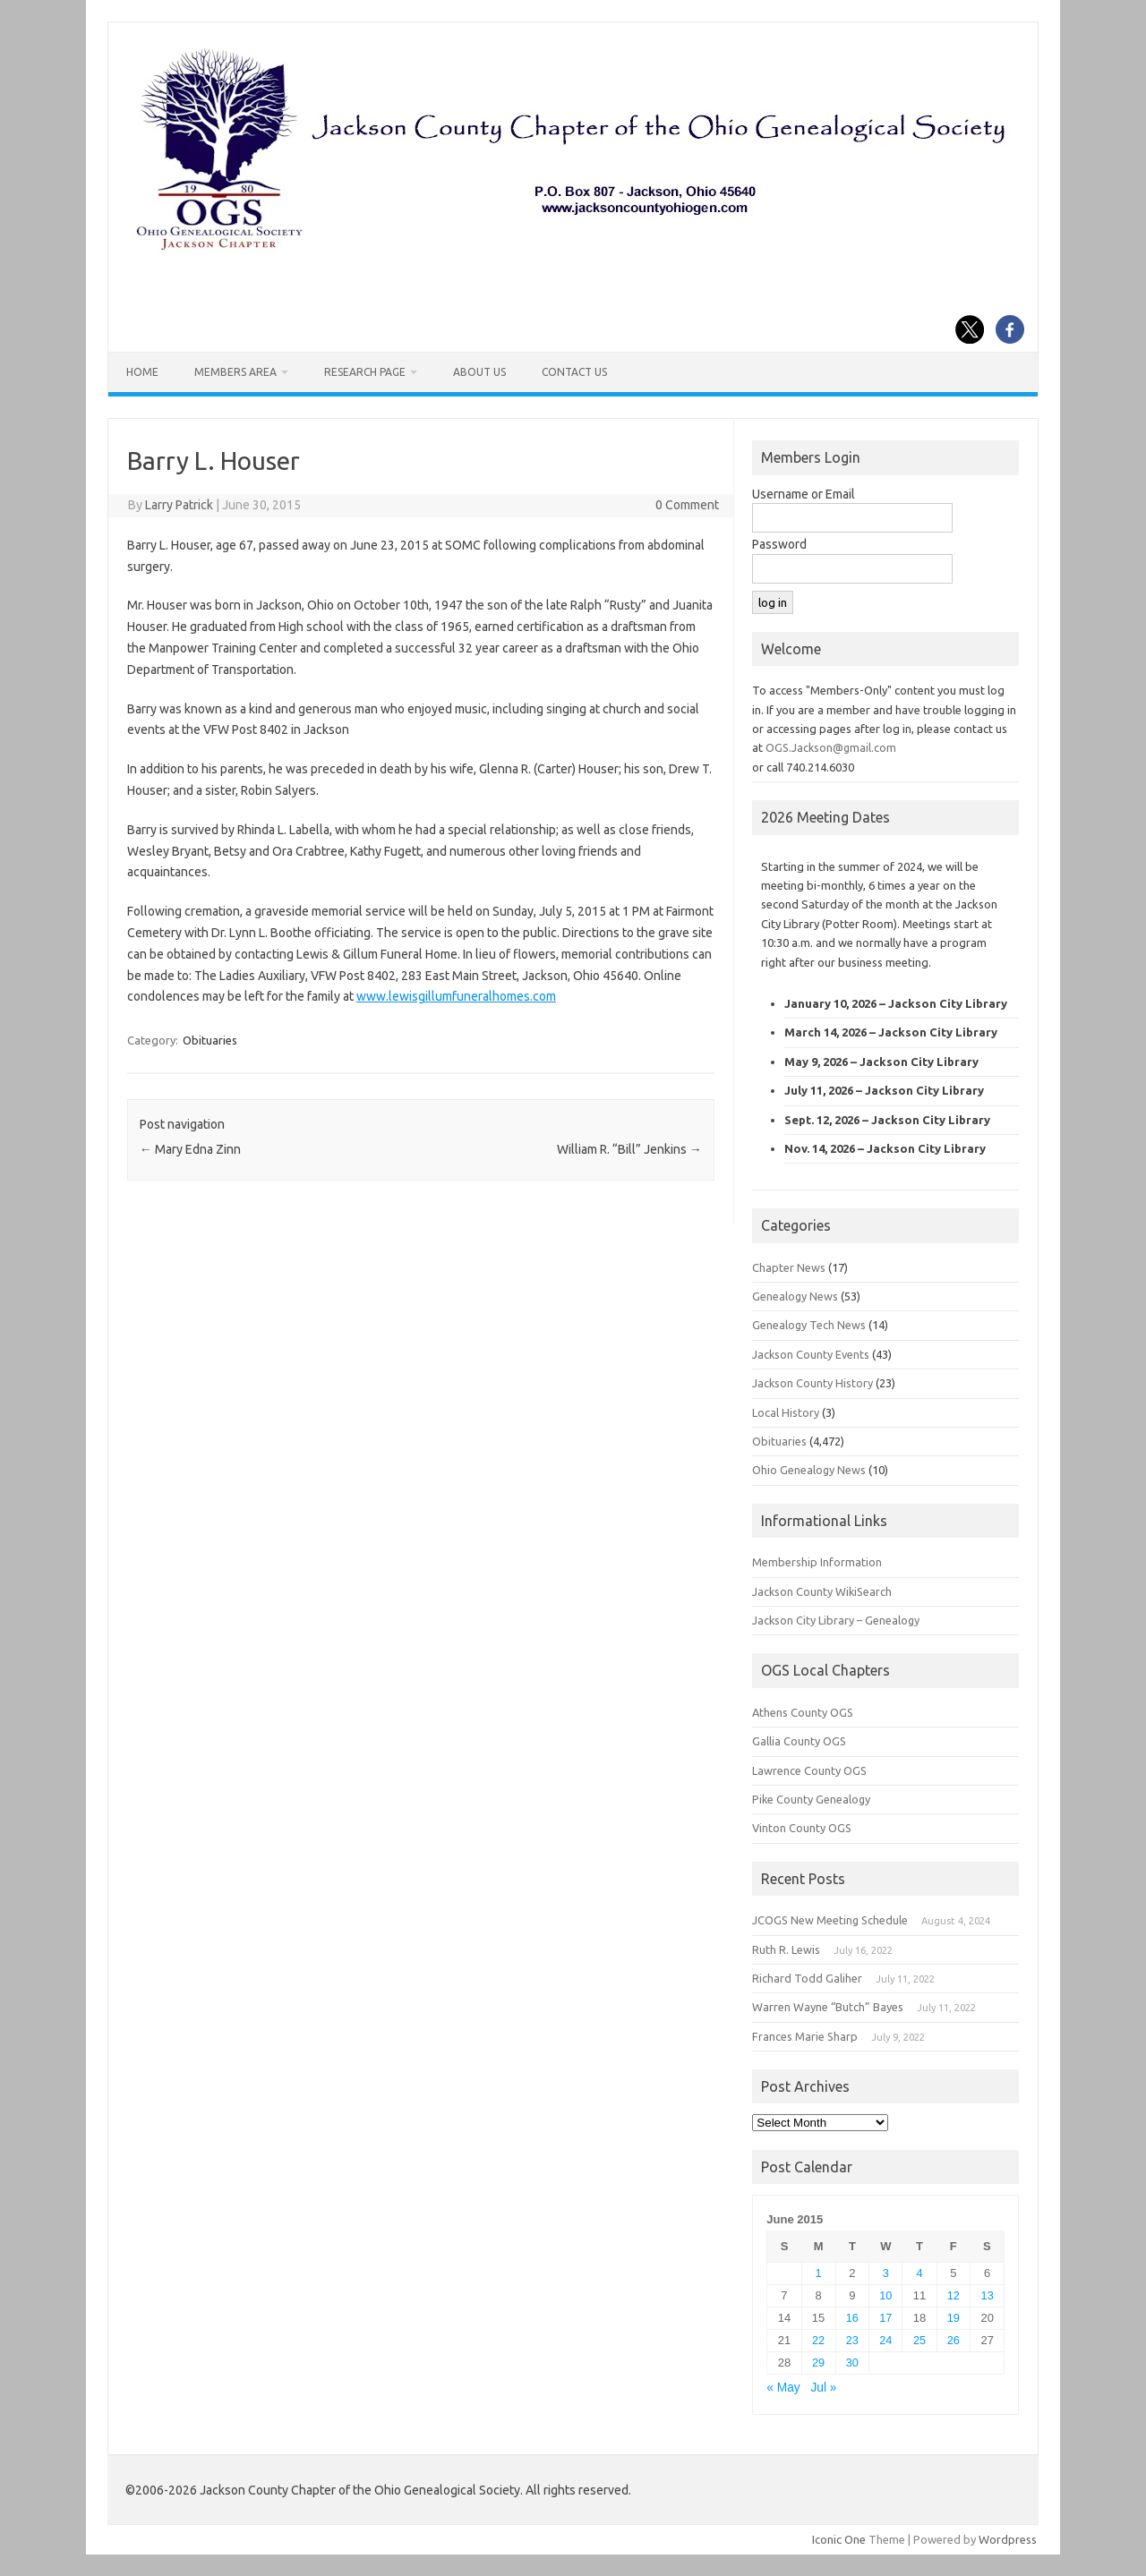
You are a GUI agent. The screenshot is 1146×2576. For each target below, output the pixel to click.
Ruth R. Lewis (786, 1949)
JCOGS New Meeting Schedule (830, 1920)
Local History (785, 1412)
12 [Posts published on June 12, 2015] (953, 2295)
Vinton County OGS (801, 1827)
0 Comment (687, 505)
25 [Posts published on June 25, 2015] (919, 2340)
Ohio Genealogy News (809, 1469)
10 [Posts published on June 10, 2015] (885, 2295)
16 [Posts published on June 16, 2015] (852, 2317)
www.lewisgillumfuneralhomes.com (456, 996)
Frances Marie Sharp (805, 2036)
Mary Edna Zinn (190, 1149)
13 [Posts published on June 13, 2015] (987, 2295)
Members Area (235, 372)
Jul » (823, 2387)
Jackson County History (812, 1383)
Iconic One (839, 2539)
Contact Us (574, 372)
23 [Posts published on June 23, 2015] (852, 2340)
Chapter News (788, 1267)
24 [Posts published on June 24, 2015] (885, 2340)
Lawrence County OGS (809, 1770)
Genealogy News (795, 1296)
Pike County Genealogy (811, 1799)
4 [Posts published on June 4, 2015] (920, 2273)
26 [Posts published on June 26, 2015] (953, 2340)
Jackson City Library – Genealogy (835, 1620)
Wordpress (1008, 2539)
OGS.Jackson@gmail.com (830, 747)
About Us (479, 372)
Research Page (365, 372)
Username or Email (803, 494)
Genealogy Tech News (809, 1324)
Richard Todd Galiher (807, 1978)
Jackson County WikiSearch (822, 1591)
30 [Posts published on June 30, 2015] (852, 2362)
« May (783, 2387)
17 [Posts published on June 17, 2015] (885, 2317)
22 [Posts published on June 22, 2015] (818, 2340)
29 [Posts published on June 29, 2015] (818, 2362)
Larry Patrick (179, 505)
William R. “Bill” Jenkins (629, 1149)
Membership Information (817, 1562)
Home (142, 372)
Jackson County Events (810, 1354)
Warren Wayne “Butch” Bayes (827, 2006)
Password (779, 544)
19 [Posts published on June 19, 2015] (953, 2317)
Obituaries (210, 1040)
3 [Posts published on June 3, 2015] (886, 2273)
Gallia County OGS (799, 1741)
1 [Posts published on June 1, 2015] (819, 2273)
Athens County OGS (802, 1712)
